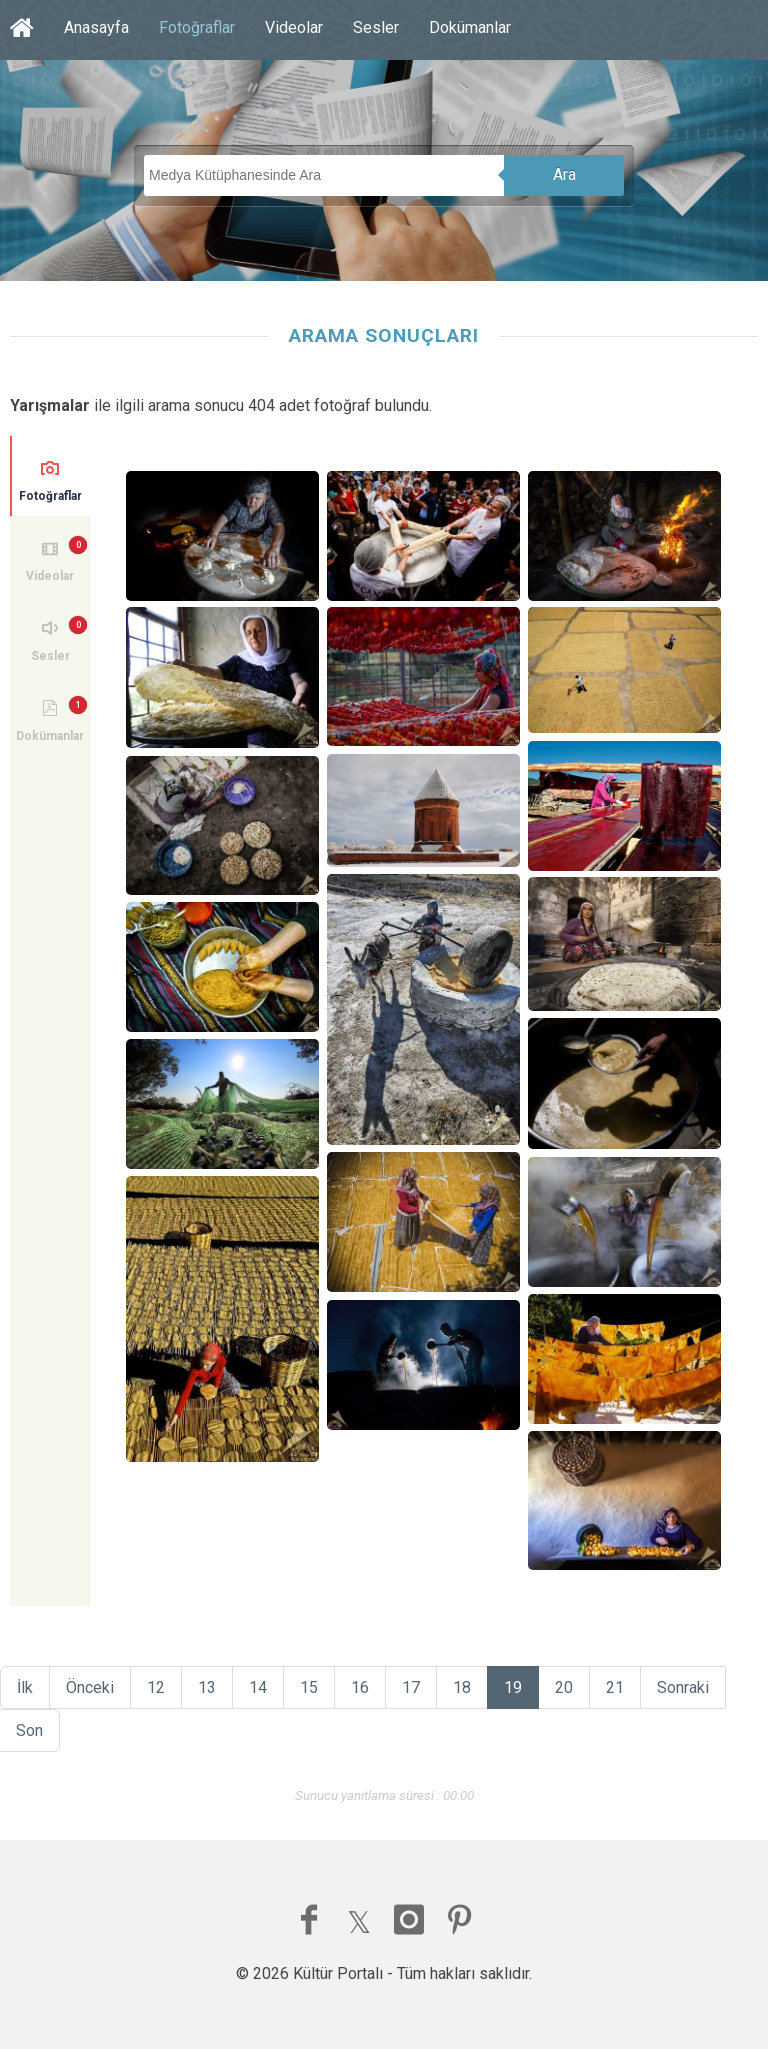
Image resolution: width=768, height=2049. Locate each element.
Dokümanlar (470, 27)
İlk (25, 1687)
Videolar (294, 27)
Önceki (90, 1687)
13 (207, 1687)
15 (309, 1687)
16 (360, 1687)
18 (462, 1687)
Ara (564, 174)
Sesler (376, 27)
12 (156, 1687)
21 (615, 1687)
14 (258, 1687)
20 (564, 1687)
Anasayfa (96, 27)
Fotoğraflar (197, 27)
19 (513, 1687)
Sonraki (683, 1687)
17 (411, 1687)
